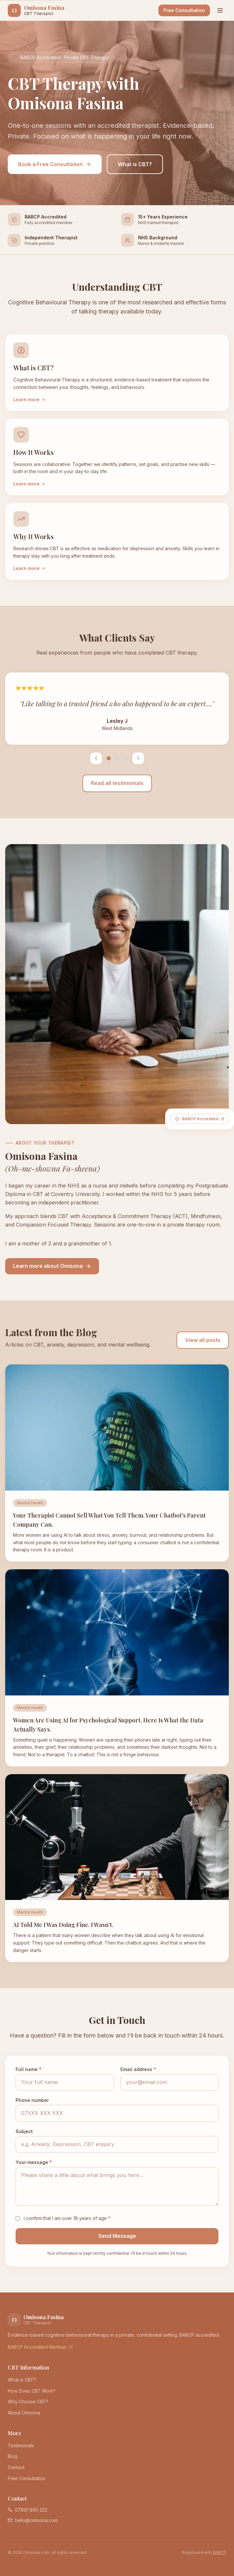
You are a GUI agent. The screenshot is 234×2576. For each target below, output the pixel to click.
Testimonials (21, 2445)
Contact (16, 2467)
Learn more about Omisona (52, 1266)
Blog (13, 2456)
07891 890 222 (27, 2510)
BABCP (219, 2552)
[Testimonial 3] (125, 758)
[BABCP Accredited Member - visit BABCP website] (199, 1119)
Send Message (117, 2236)
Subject (24, 2131)
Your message (34, 2162)
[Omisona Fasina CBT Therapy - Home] (36, 10)
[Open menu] (220, 10)
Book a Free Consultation (54, 164)
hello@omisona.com (33, 2520)
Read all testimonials (117, 783)
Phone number (32, 2100)
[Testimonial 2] (117, 758)
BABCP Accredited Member (40, 2347)
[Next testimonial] (138, 758)
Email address (138, 2069)
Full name (29, 2069)
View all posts (202, 1340)
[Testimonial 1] (108, 758)
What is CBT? (135, 164)
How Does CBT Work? (31, 2391)
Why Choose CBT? (28, 2401)
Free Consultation (184, 10)
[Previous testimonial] (96, 758)
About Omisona (24, 2412)
